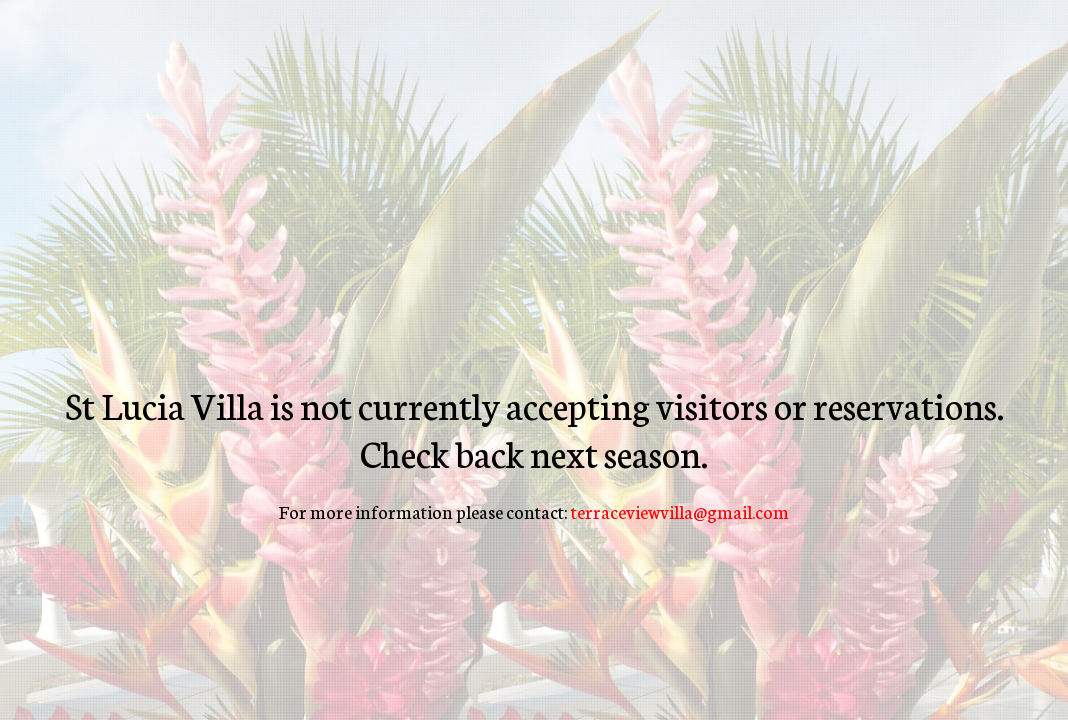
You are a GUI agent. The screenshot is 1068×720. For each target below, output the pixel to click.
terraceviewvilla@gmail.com (680, 511)
